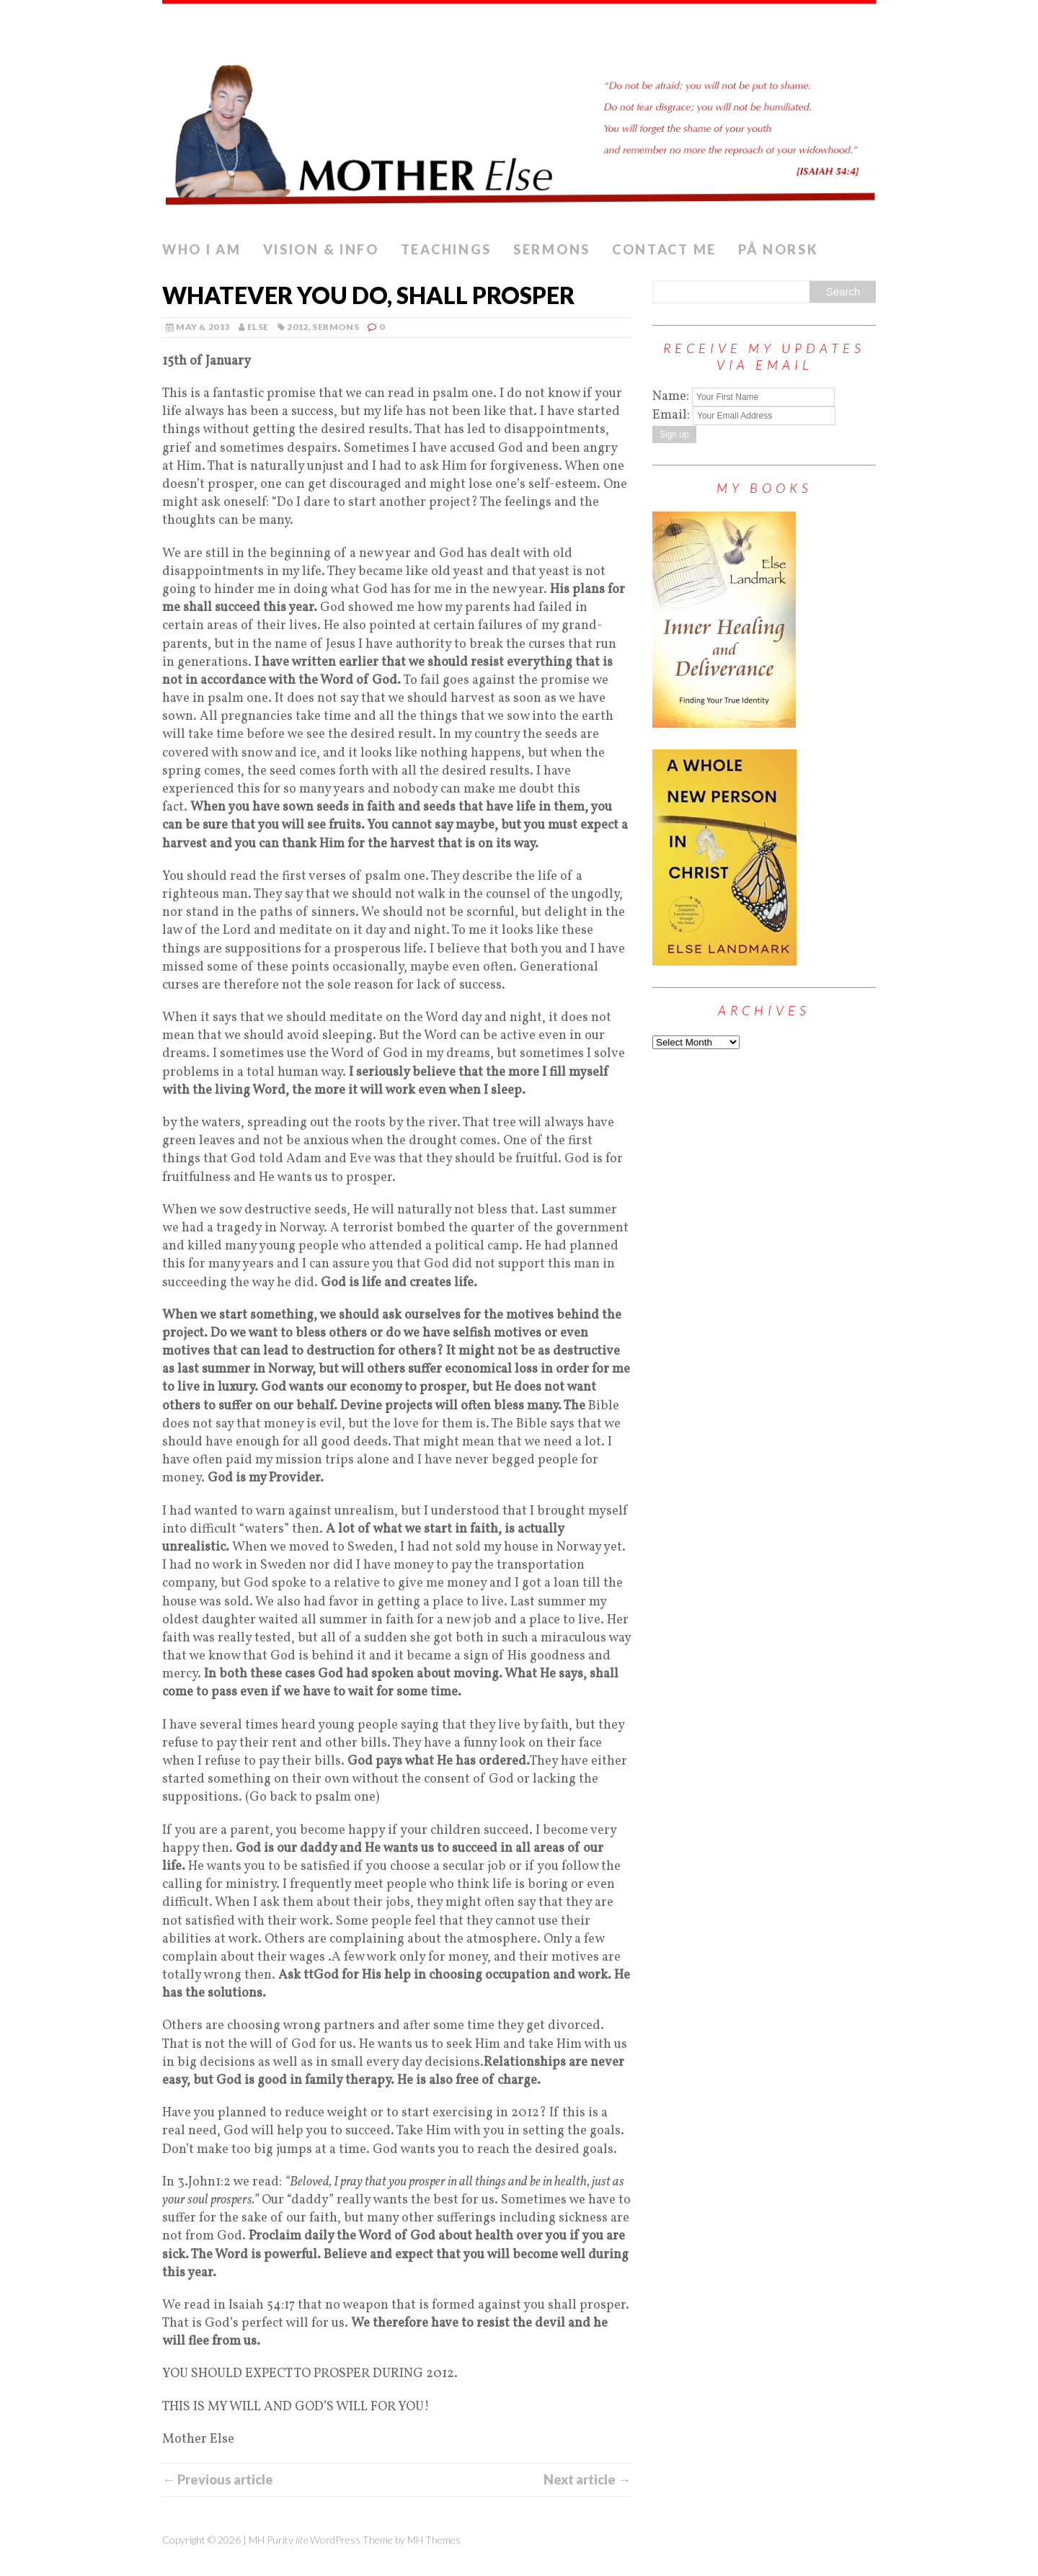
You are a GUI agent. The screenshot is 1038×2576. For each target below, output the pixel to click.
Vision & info (321, 249)
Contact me (664, 249)
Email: (672, 415)
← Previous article (217, 2479)
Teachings (446, 249)
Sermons (551, 249)
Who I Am (201, 249)
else (257, 326)
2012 (297, 326)
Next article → (587, 2479)
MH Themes (434, 2539)
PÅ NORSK (778, 249)
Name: (670, 397)
